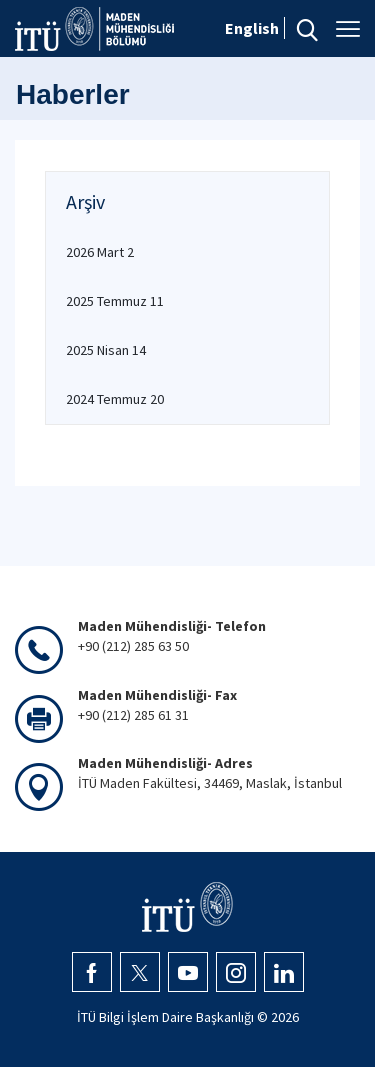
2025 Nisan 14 (106, 350)
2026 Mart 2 (100, 252)
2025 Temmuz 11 (115, 301)
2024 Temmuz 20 (115, 399)
